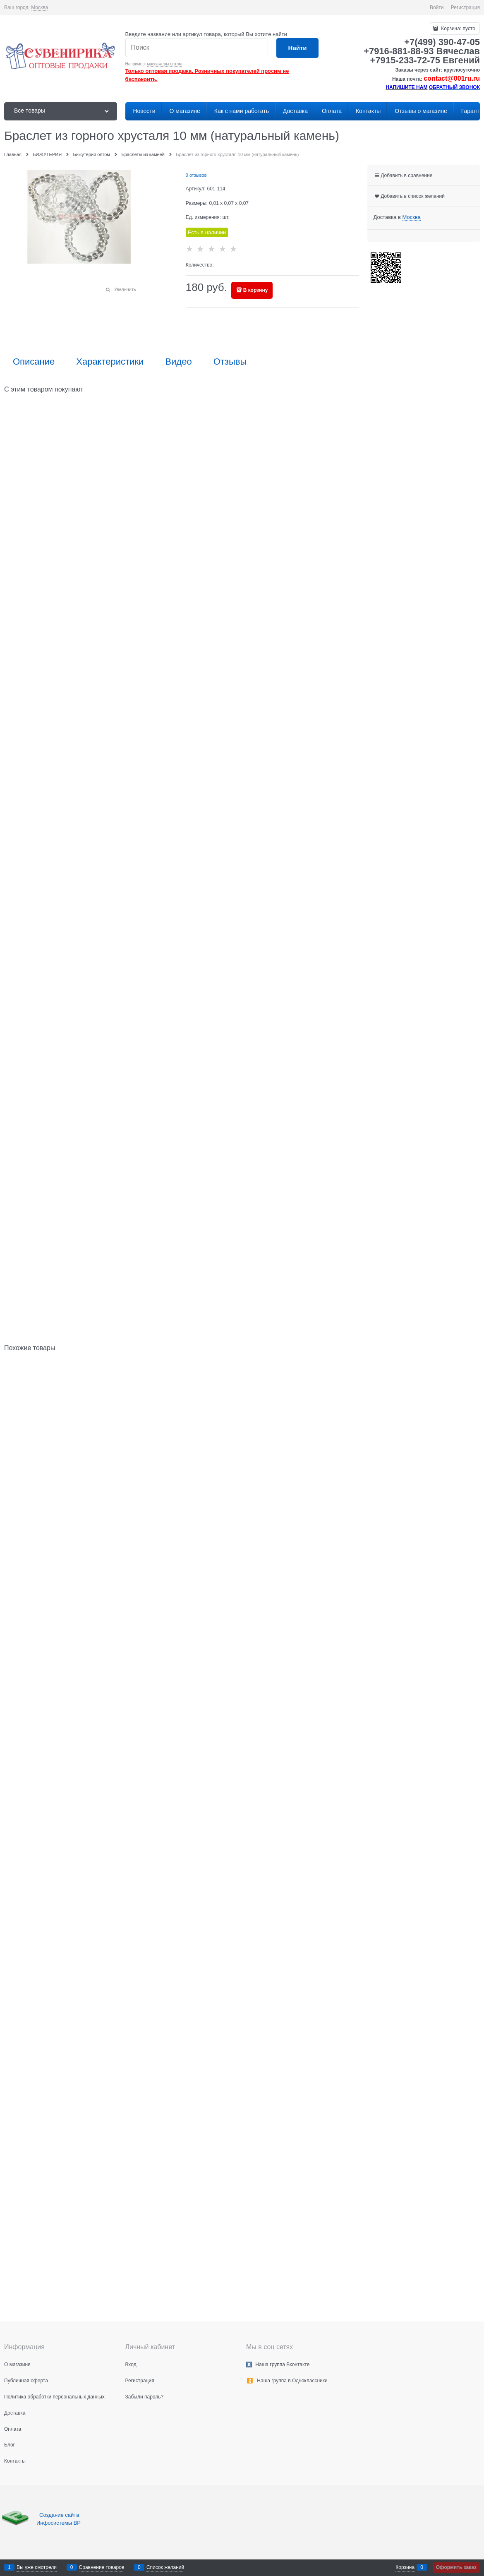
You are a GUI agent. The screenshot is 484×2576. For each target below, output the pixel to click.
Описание (34, 361)
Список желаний (165, 2567)
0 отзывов (196, 175)
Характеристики (110, 361)
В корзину (255, 290)
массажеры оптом (164, 64)
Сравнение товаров (102, 2567)
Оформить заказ (456, 2567)
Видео (178, 361)
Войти (437, 7)
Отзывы (230, 361)
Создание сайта (60, 2515)
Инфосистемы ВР (58, 2523)
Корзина (405, 2567)
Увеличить (125, 289)
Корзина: (457, 28)
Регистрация (465, 7)
